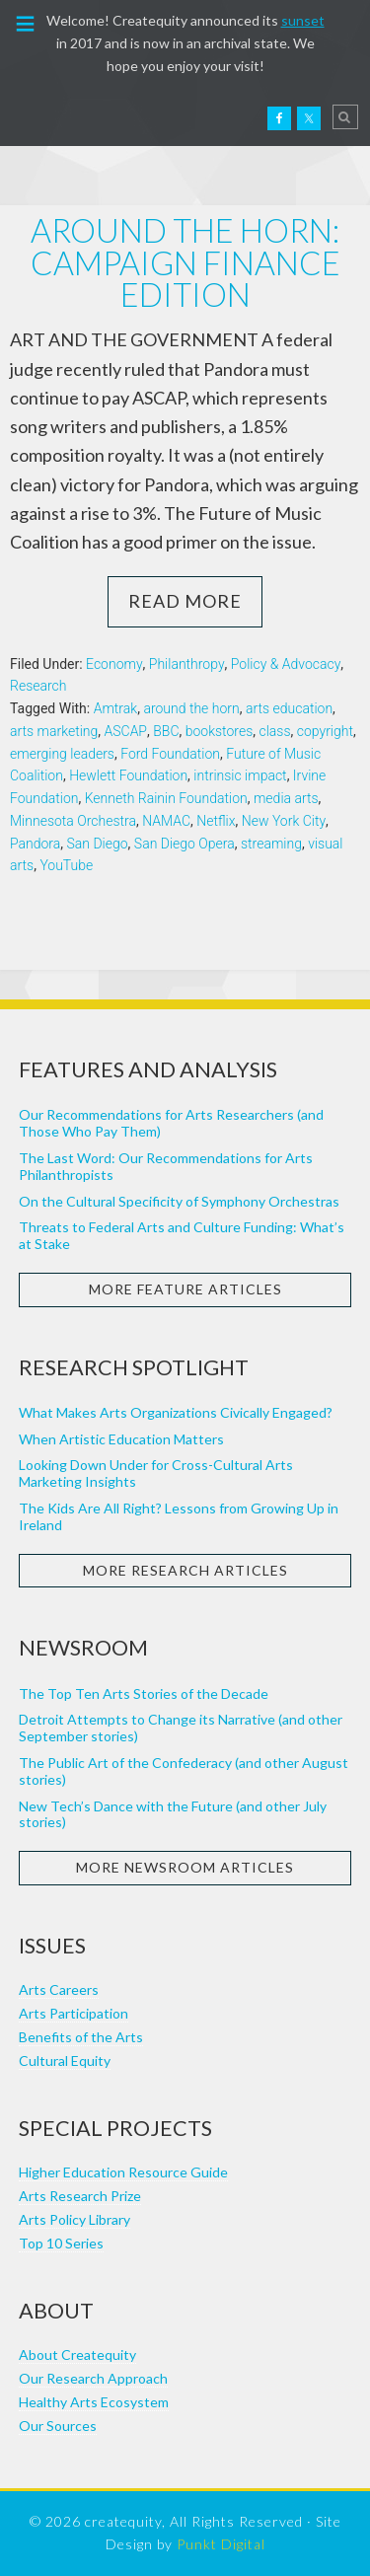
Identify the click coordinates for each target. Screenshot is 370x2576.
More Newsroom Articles (185, 1867)
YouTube (66, 865)
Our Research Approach (93, 2378)
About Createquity (77, 2354)
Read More (185, 601)
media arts (286, 798)
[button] (25, 22)
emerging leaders (62, 754)
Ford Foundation (170, 754)
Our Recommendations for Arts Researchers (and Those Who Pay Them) (171, 1123)
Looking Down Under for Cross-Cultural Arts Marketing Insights (156, 1473)
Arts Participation (73, 2013)
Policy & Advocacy (286, 664)
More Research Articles (185, 1570)
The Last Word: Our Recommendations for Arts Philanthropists (166, 1166)
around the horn (191, 708)
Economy (114, 664)
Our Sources (58, 2425)
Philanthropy (187, 664)
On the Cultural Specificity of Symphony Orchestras (179, 1201)
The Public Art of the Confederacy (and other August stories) (183, 1771)
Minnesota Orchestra (73, 821)
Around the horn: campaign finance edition (185, 262)
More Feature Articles (185, 1289)
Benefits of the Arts (81, 2036)
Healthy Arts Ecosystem (94, 2401)
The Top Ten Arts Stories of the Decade (143, 1693)
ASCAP (126, 731)
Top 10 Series (61, 2243)
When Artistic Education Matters (121, 1439)
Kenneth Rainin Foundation (166, 798)
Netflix (215, 821)
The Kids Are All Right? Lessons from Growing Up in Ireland (178, 1516)
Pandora (35, 843)
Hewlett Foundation (128, 775)
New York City (284, 821)
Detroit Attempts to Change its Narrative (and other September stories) (180, 1727)
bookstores (219, 731)
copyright (325, 731)
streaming (271, 843)
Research (38, 686)
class (274, 731)
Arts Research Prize (80, 2195)
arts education (289, 708)
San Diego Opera (184, 843)
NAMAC (166, 821)
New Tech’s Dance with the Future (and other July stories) (173, 1814)
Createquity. (57, 116)
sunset (303, 20)
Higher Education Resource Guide (123, 2172)
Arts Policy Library (74, 2219)
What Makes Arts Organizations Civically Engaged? (176, 1412)
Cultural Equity (65, 2060)
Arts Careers (59, 1989)
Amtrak (115, 708)
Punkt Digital (221, 2544)
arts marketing (54, 731)
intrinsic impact (239, 775)
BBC (166, 731)
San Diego (97, 843)
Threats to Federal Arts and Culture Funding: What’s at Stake (181, 1235)
